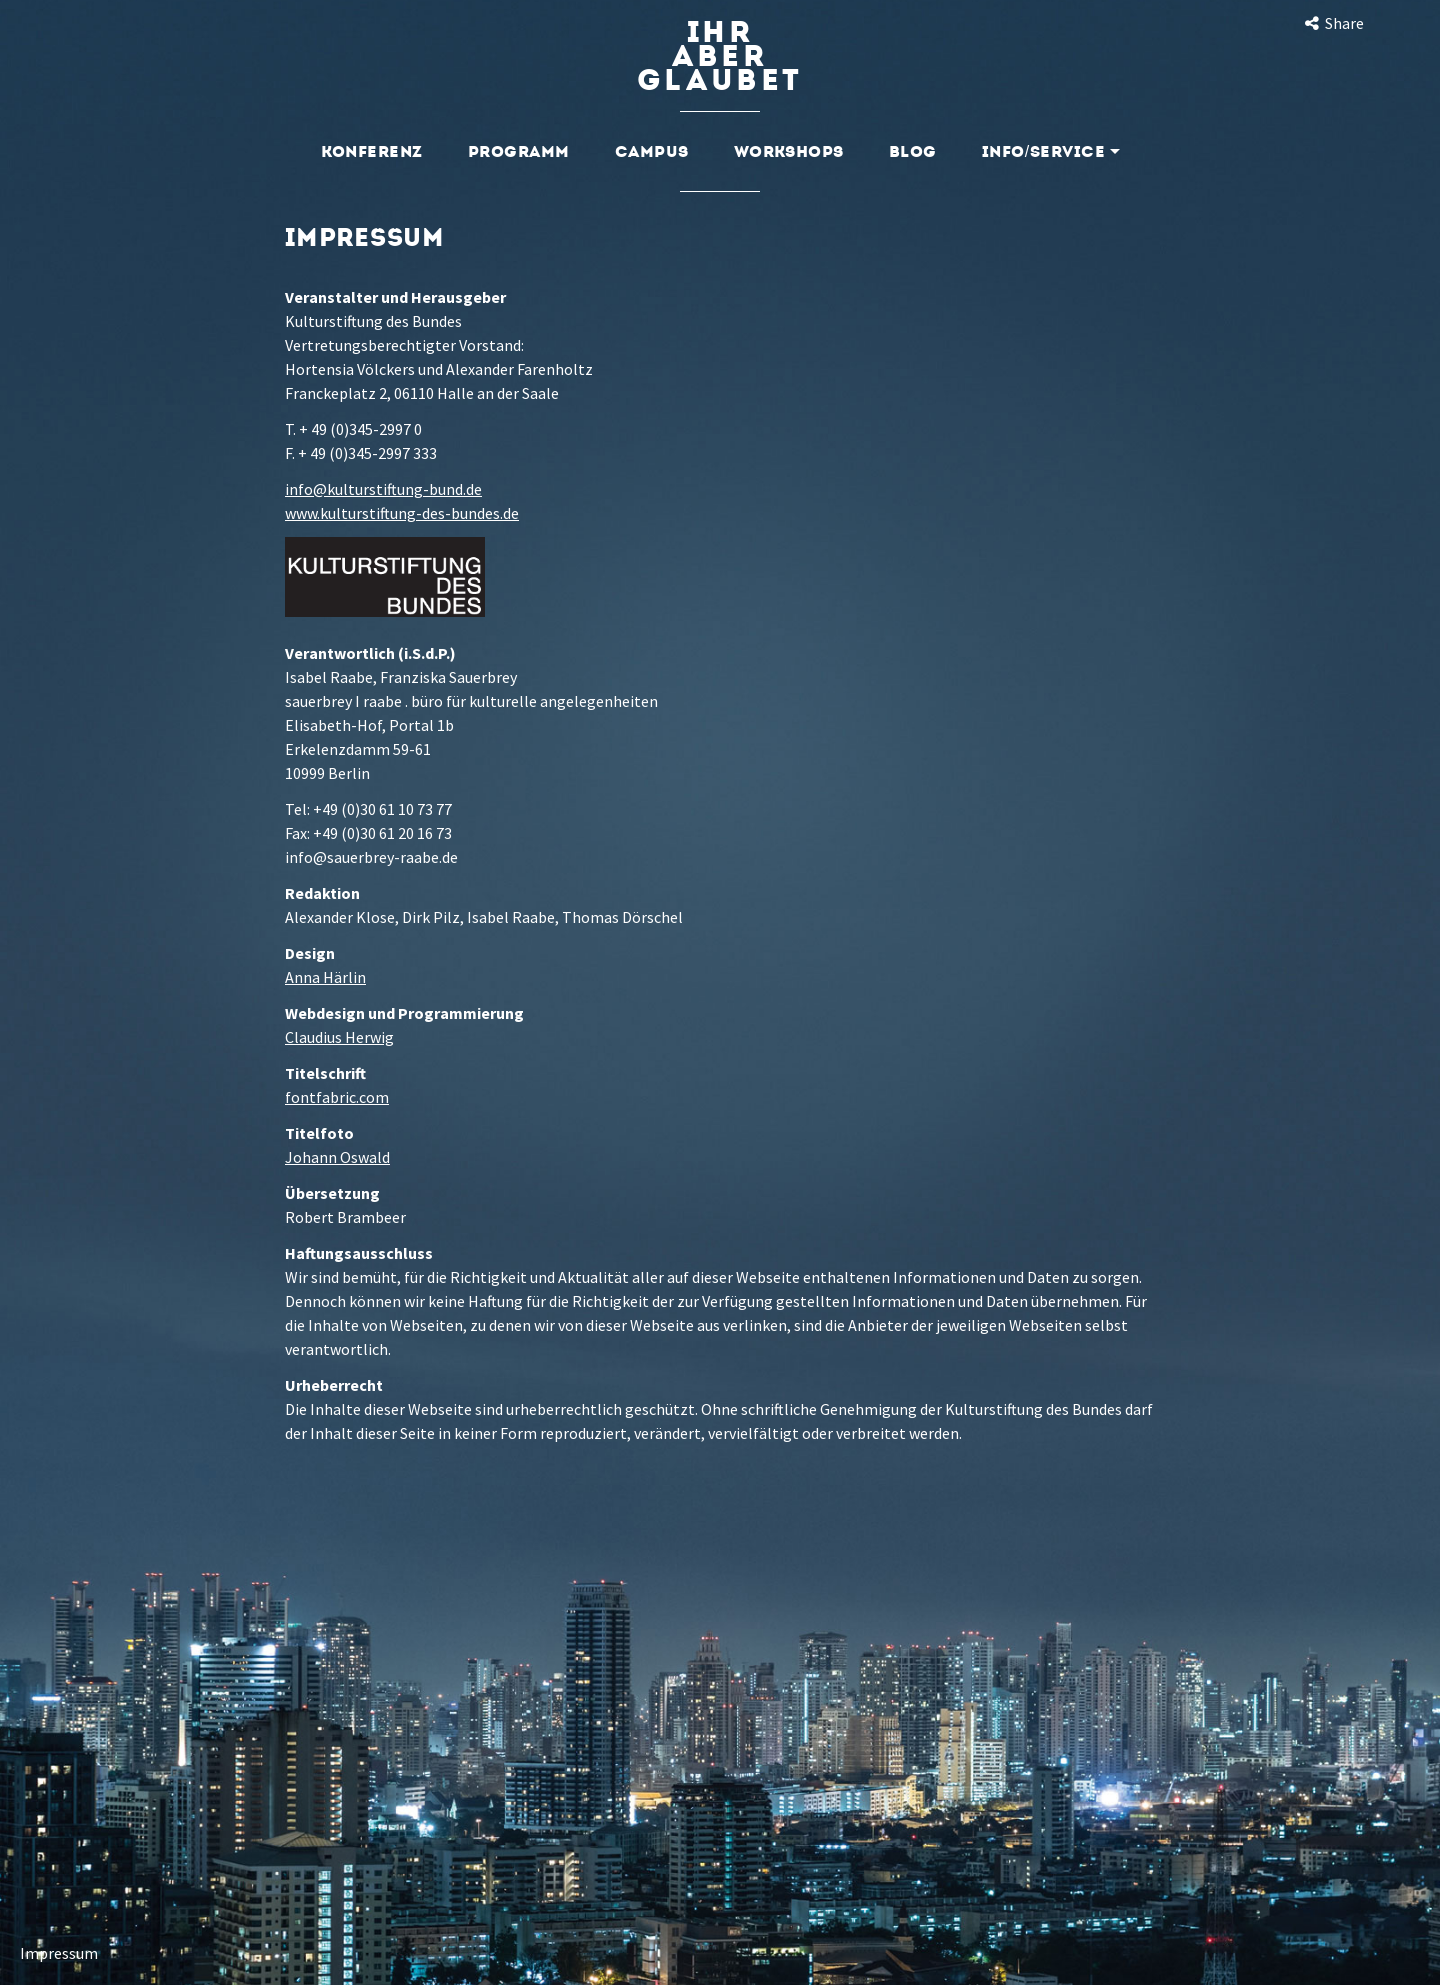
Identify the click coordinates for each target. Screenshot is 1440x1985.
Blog (913, 151)
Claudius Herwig (339, 1037)
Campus (652, 151)
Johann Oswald (337, 1157)
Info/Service (1051, 151)
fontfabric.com (337, 1097)
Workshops (789, 151)
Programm (519, 151)
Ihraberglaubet (720, 56)
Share (1332, 23)
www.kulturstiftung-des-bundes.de (402, 513)
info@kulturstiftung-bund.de (383, 489)
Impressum (59, 1953)
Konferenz (372, 151)
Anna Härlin (325, 977)
